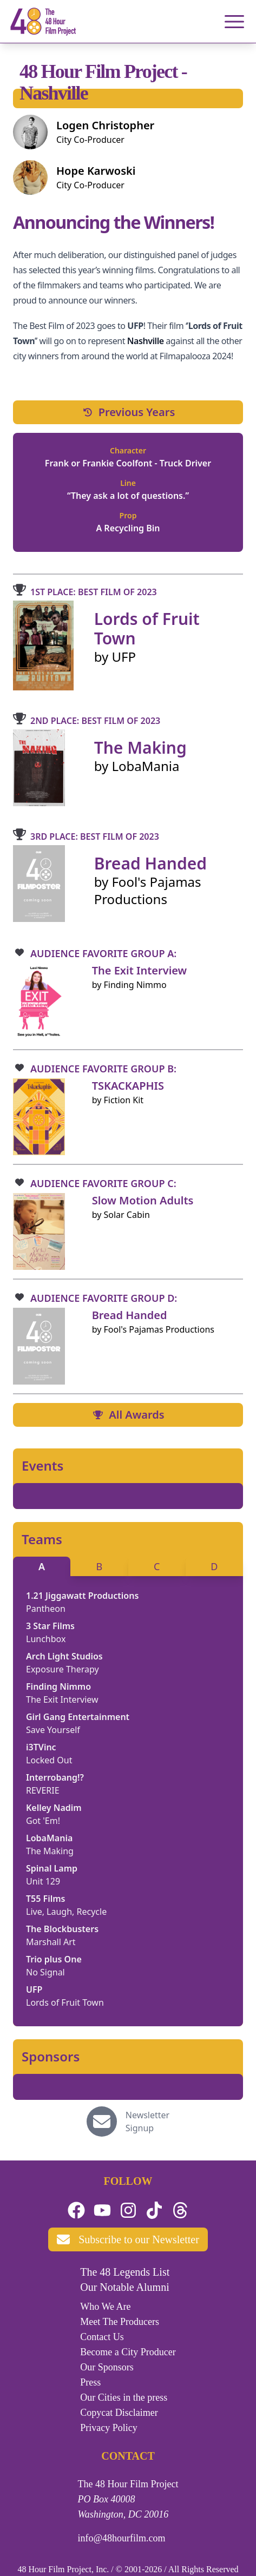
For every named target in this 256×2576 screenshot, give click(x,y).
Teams (42, 1539)
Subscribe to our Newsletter (128, 2239)
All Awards (127, 1414)
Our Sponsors (107, 2367)
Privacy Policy (108, 2427)
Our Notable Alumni (124, 2287)
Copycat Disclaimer (118, 2412)
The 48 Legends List (124, 2272)
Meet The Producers (119, 2321)
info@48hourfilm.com (122, 2538)
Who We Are (105, 2306)
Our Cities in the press (123, 2397)
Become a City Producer (127, 2352)
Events (42, 1465)
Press (90, 2382)
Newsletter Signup (147, 2121)
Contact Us (102, 2336)
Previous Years (128, 412)
